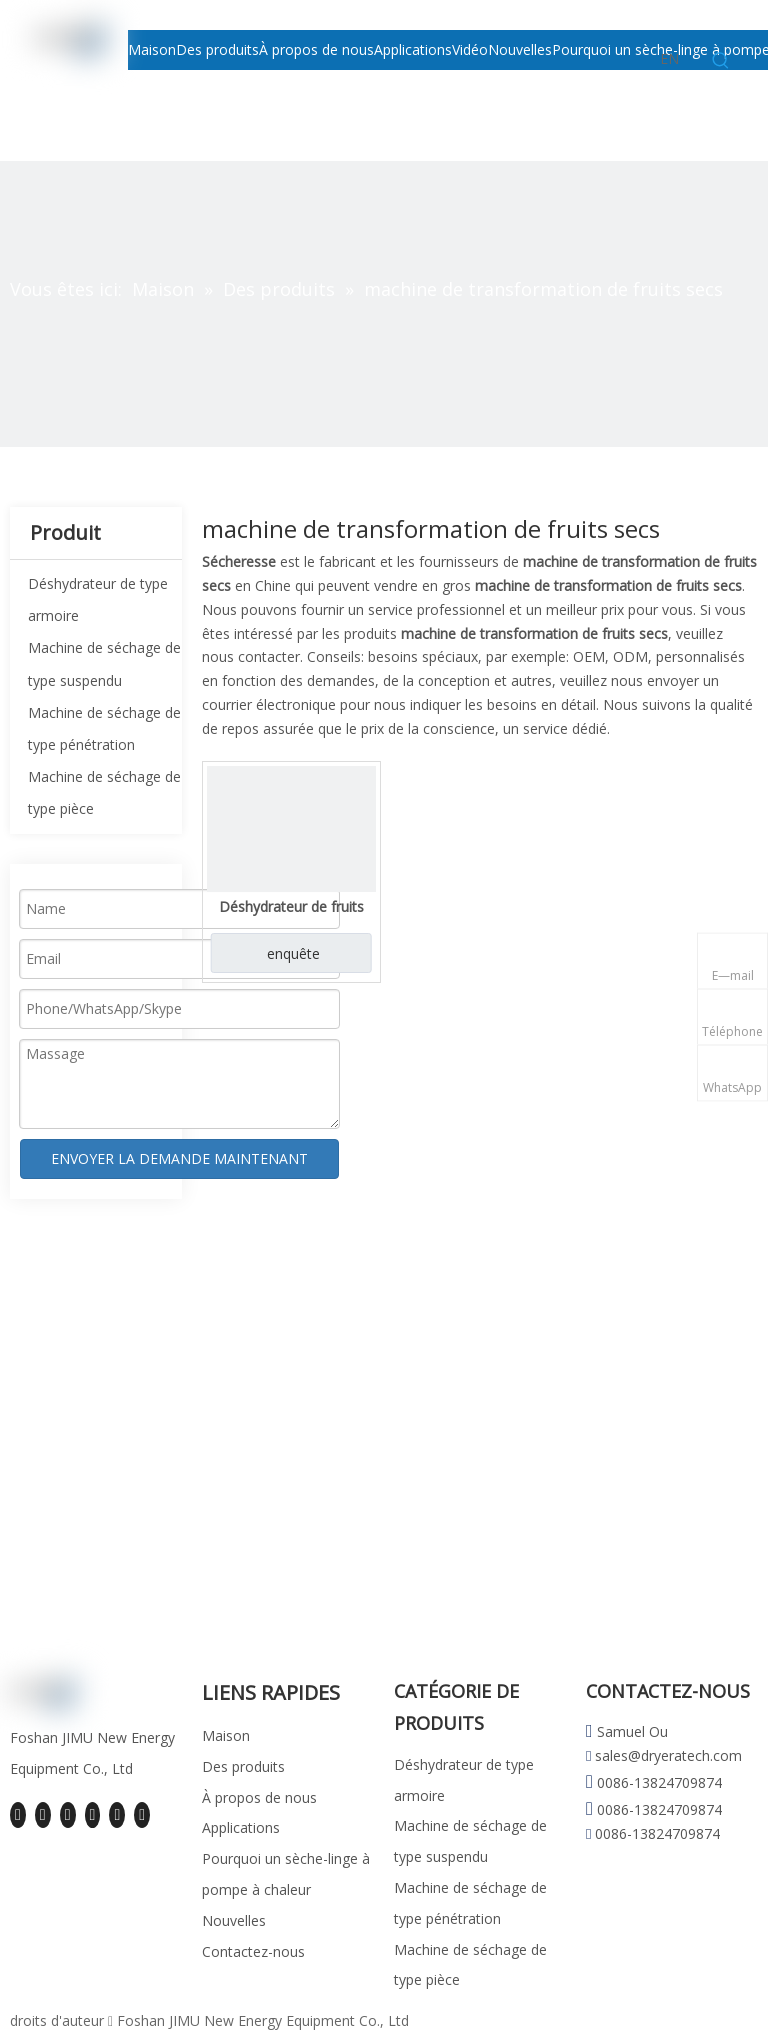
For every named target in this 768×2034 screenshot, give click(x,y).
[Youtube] (93, 1815)
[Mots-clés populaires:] (721, 61)
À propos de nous (259, 1797)
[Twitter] (68, 1815)
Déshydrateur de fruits (291, 906)
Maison (226, 1735)
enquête (293, 953)
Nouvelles (234, 1920)
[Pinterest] (142, 1815)
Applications (241, 1827)
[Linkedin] (43, 1815)
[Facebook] (18, 1815)
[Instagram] (117, 1815)
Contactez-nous (253, 1951)
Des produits (243, 1766)
